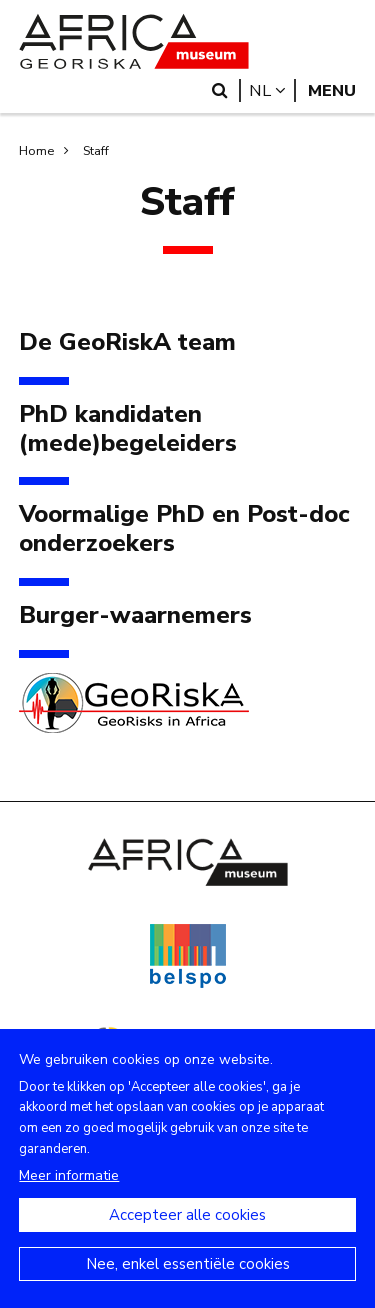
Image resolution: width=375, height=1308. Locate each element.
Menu (332, 90)
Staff (96, 151)
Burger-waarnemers (135, 615)
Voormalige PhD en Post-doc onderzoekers (184, 529)
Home (36, 151)
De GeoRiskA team (127, 342)
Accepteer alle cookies (187, 1236)
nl (272, 90)
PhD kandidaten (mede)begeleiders (128, 429)
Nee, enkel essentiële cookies (188, 1285)
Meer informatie (69, 1196)
